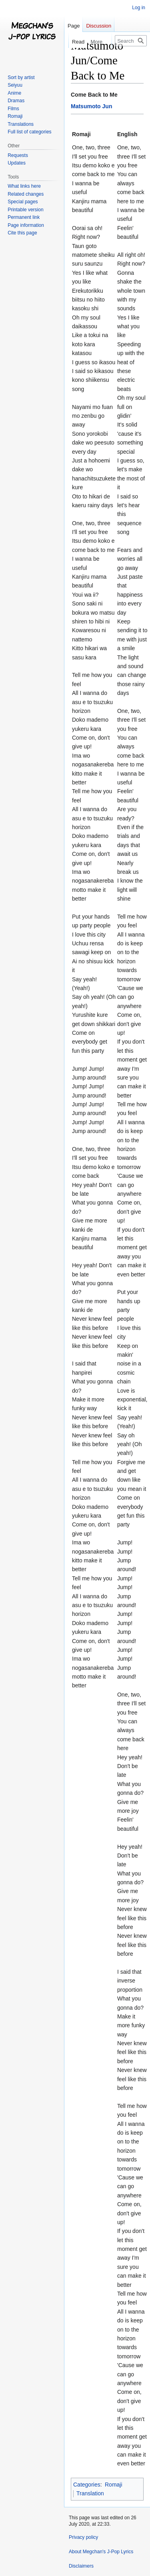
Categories (86, 2484)
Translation (90, 2493)
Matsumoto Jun (91, 106)
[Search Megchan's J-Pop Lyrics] (131, 40)
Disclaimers (81, 2566)
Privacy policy (83, 2537)
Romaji (113, 2484)
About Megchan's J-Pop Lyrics (101, 2551)
